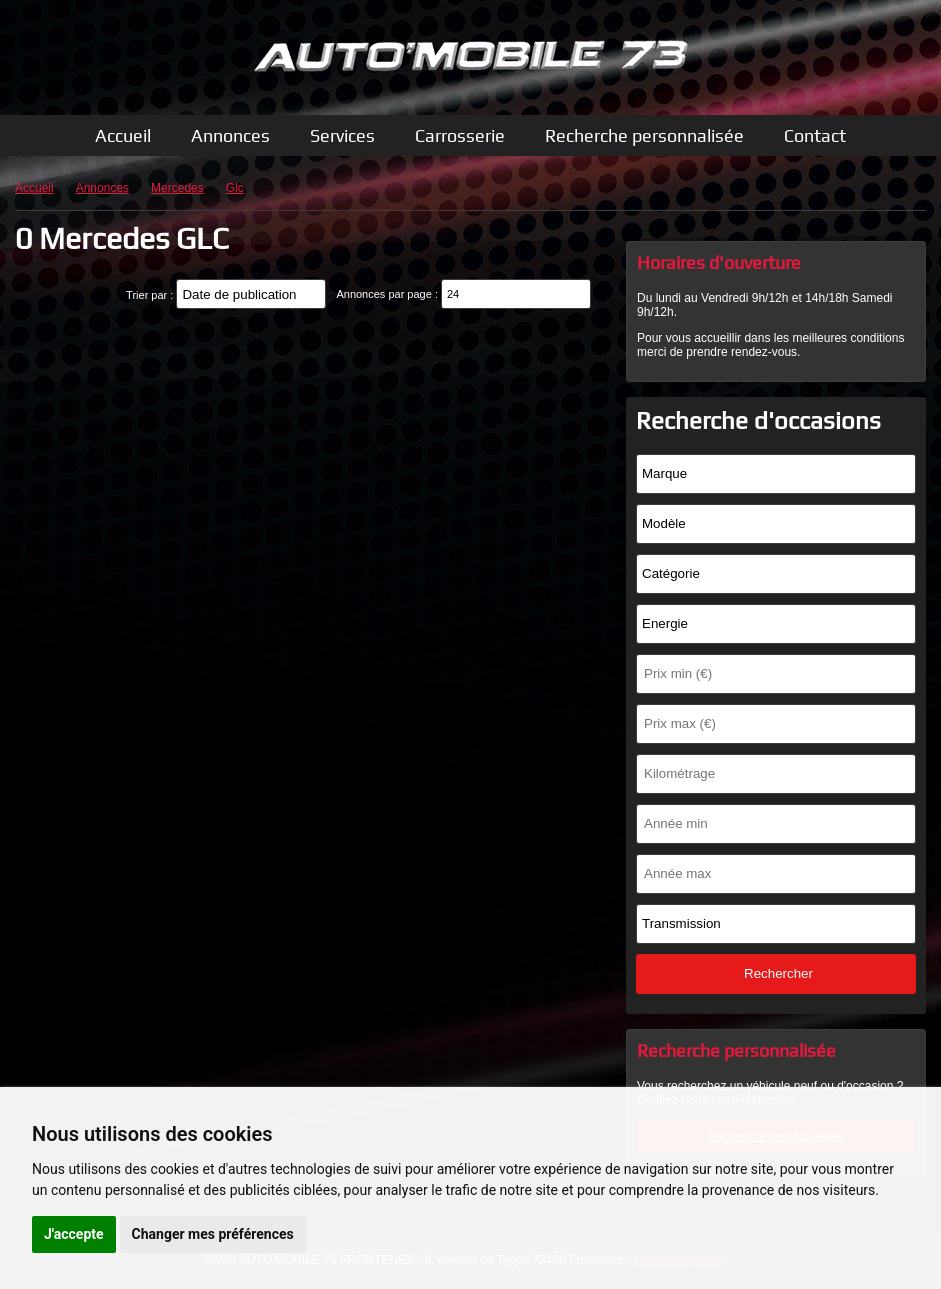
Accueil (123, 135)
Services (342, 135)
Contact (815, 135)
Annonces (230, 135)
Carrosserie (460, 135)
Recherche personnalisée (644, 135)
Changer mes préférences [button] (213, 1234)
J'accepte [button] (74, 1234)
